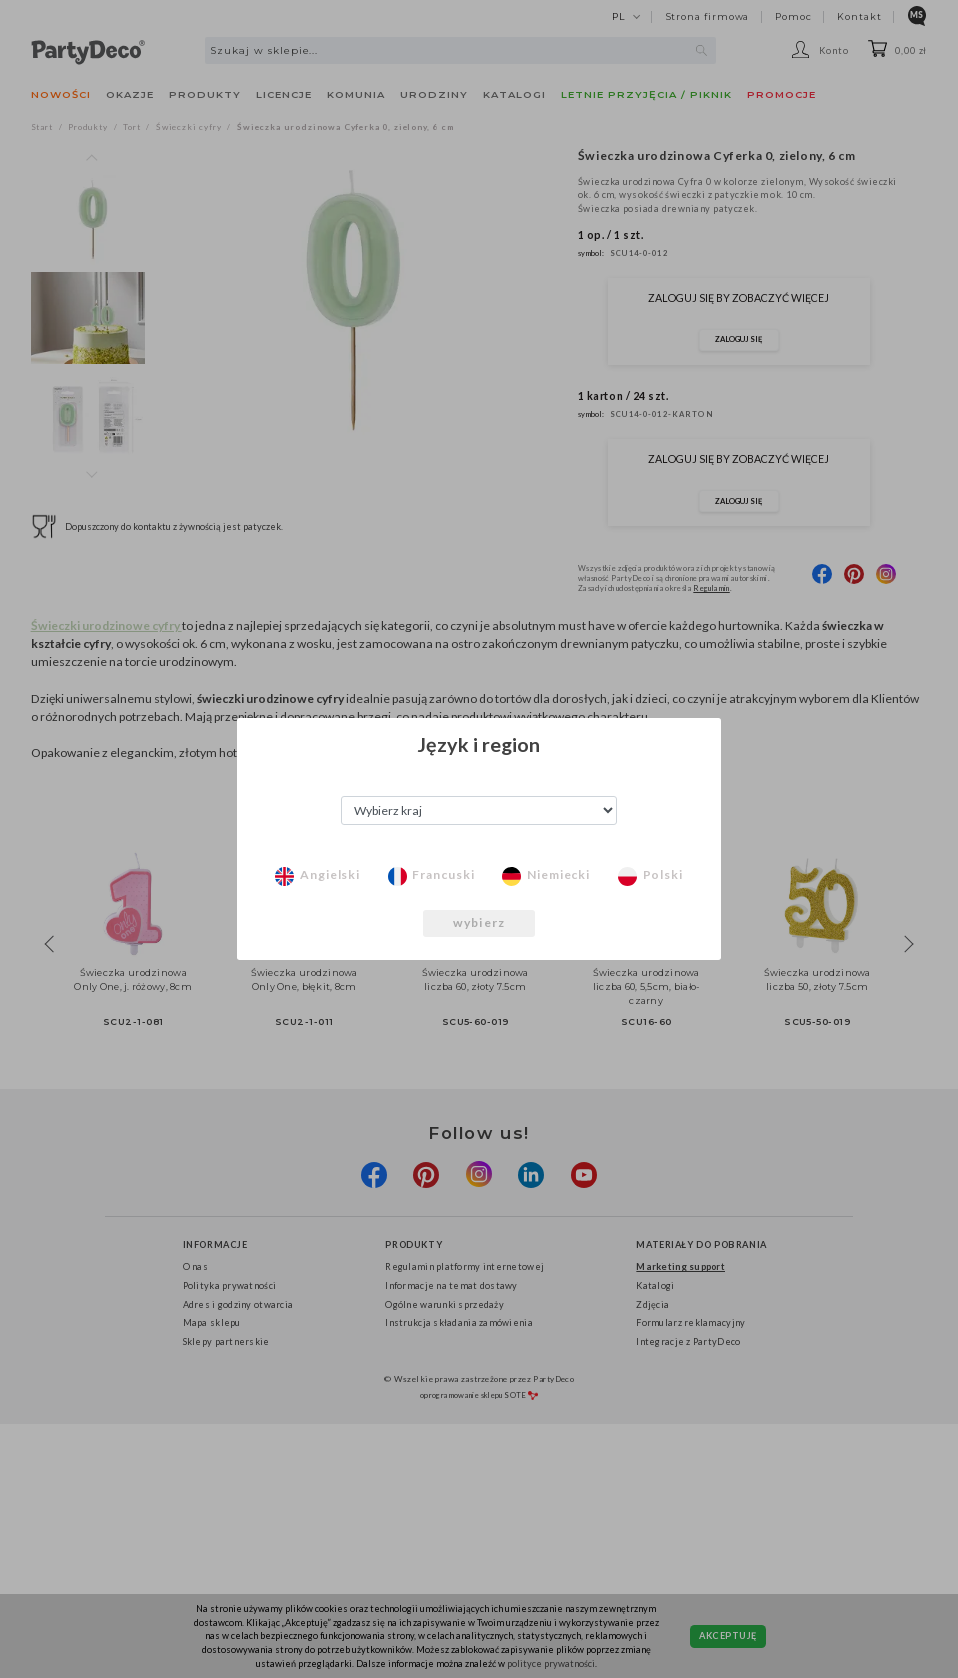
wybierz (479, 922)
